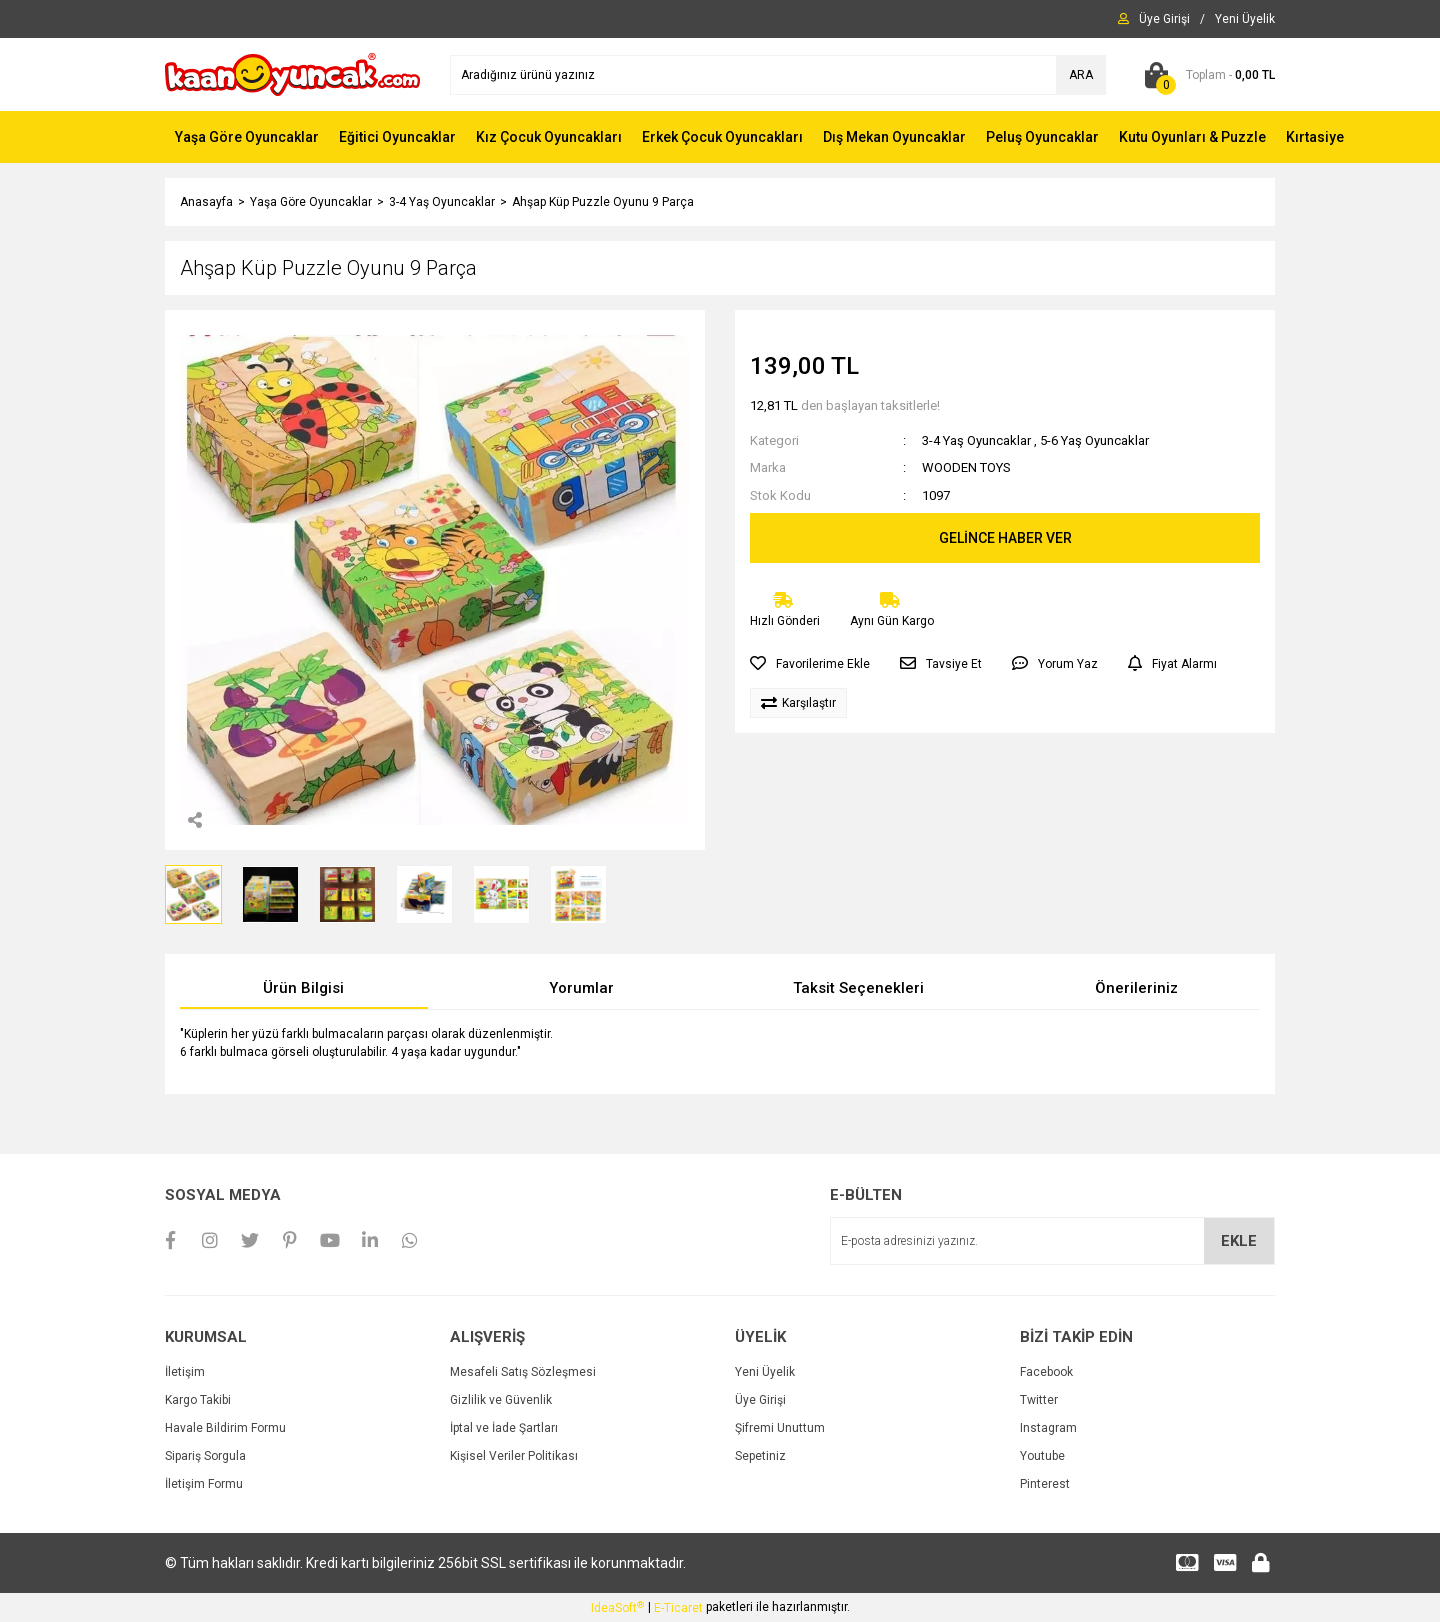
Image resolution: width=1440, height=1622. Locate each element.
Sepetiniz (760, 1456)
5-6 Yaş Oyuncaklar (1094, 440)
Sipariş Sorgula (205, 1456)
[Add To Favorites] (810, 664)
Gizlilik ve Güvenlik (501, 1400)
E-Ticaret (678, 1608)
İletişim (185, 1372)
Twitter (1039, 1400)
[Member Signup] (1245, 19)
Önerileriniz (1136, 988)
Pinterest (1045, 1484)
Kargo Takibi (198, 1400)
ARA (1081, 75)
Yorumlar (581, 988)
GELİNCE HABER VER (1005, 538)
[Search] (778, 75)
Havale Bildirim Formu (225, 1428)
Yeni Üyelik (765, 1372)
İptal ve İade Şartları (504, 1428)
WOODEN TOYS (966, 467)
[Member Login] (1164, 19)
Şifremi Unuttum (780, 1428)
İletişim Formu (204, 1484)
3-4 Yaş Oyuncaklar (976, 440)
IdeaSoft (617, 1608)
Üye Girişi (760, 1400)
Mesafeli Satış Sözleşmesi (523, 1372)
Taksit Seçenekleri (858, 988)
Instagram (1048, 1428)
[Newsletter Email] (1052, 1241)
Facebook (1046, 1372)
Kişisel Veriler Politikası (514, 1456)
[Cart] (1205, 75)
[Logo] (292, 74)
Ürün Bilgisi (303, 988)
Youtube (1042, 1456)
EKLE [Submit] (1239, 1241)
